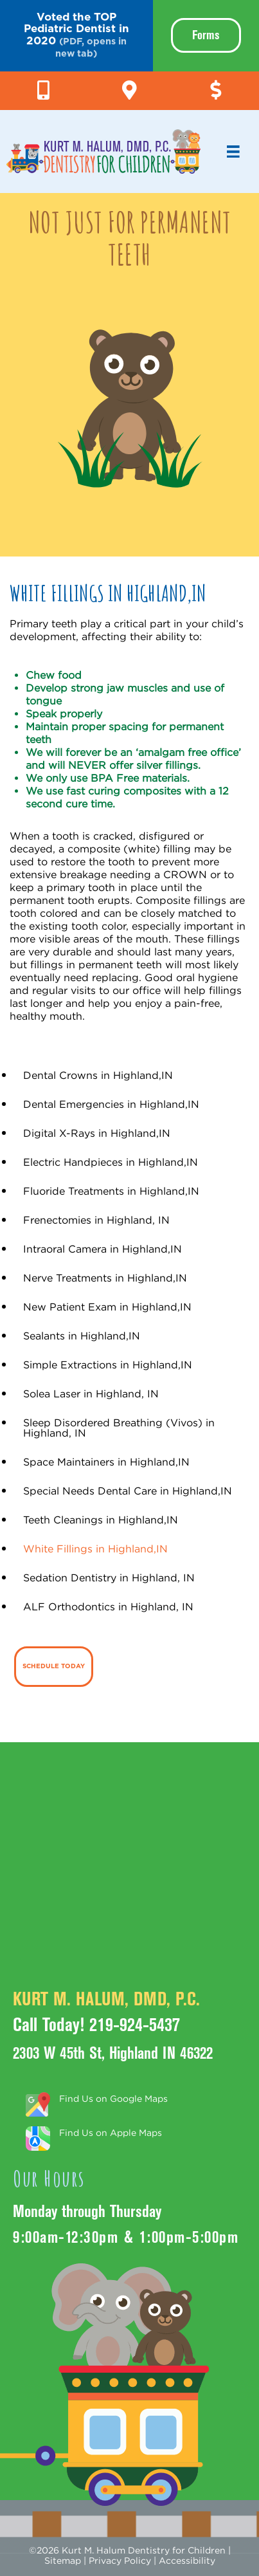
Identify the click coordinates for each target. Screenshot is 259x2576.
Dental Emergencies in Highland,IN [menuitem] (111, 1104)
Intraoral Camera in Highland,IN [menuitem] (102, 1249)
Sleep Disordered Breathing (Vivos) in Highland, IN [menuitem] (119, 1428)
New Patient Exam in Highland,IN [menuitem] (107, 1306)
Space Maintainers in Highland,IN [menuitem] (106, 1461)
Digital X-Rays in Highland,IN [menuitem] (96, 1133)
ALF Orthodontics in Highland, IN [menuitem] (108, 1606)
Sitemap (62, 2560)
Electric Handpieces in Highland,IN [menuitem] (110, 1162)
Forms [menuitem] (206, 35)
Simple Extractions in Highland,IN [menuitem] (107, 1364)
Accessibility (187, 2560)
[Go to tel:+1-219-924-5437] (43, 87)
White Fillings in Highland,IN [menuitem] (95, 1548)
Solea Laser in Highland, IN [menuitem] (91, 1393)
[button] (76, 35)
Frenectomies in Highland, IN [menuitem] (96, 1220)
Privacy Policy (120, 2560)
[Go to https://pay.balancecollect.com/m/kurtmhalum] (216, 87)
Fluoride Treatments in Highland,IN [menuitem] (111, 1191)
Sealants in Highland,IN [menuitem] (81, 1335)
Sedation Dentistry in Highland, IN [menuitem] (109, 1577)
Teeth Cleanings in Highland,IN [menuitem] (100, 1519)
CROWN (183, 874)
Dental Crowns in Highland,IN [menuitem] (98, 1075)
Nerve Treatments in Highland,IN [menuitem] (105, 1277)
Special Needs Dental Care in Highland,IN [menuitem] (127, 1490)
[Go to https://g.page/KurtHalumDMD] (129, 87)
